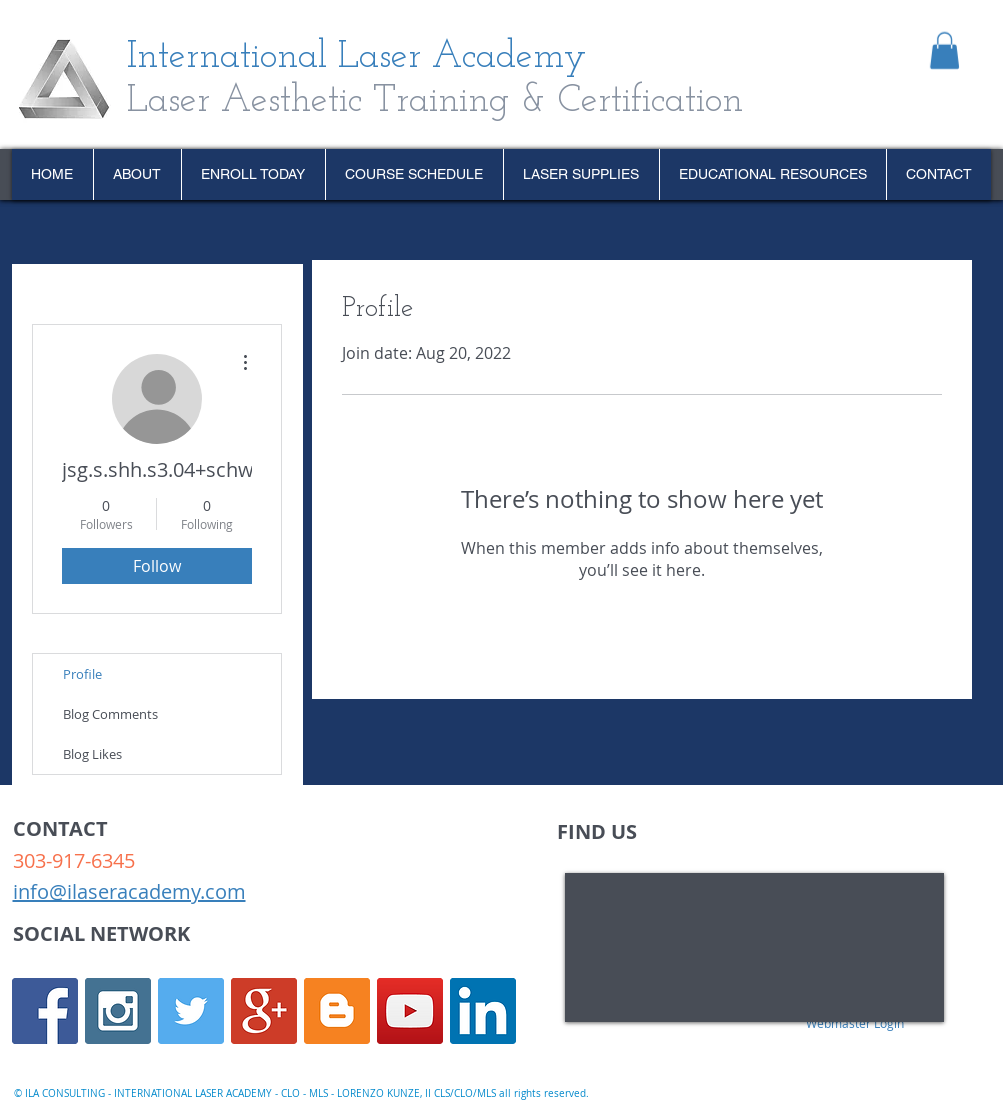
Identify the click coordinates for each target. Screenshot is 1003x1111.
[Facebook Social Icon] (45, 1011)
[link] (944, 50)
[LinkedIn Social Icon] (483, 1011)
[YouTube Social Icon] (410, 1011)
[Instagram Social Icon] (118, 1011)
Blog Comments (110, 714)
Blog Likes (92, 754)
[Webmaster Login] (855, 1023)
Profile (82, 674)
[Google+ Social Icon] (264, 1011)
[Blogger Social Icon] (337, 1011)
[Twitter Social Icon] (191, 1011)
